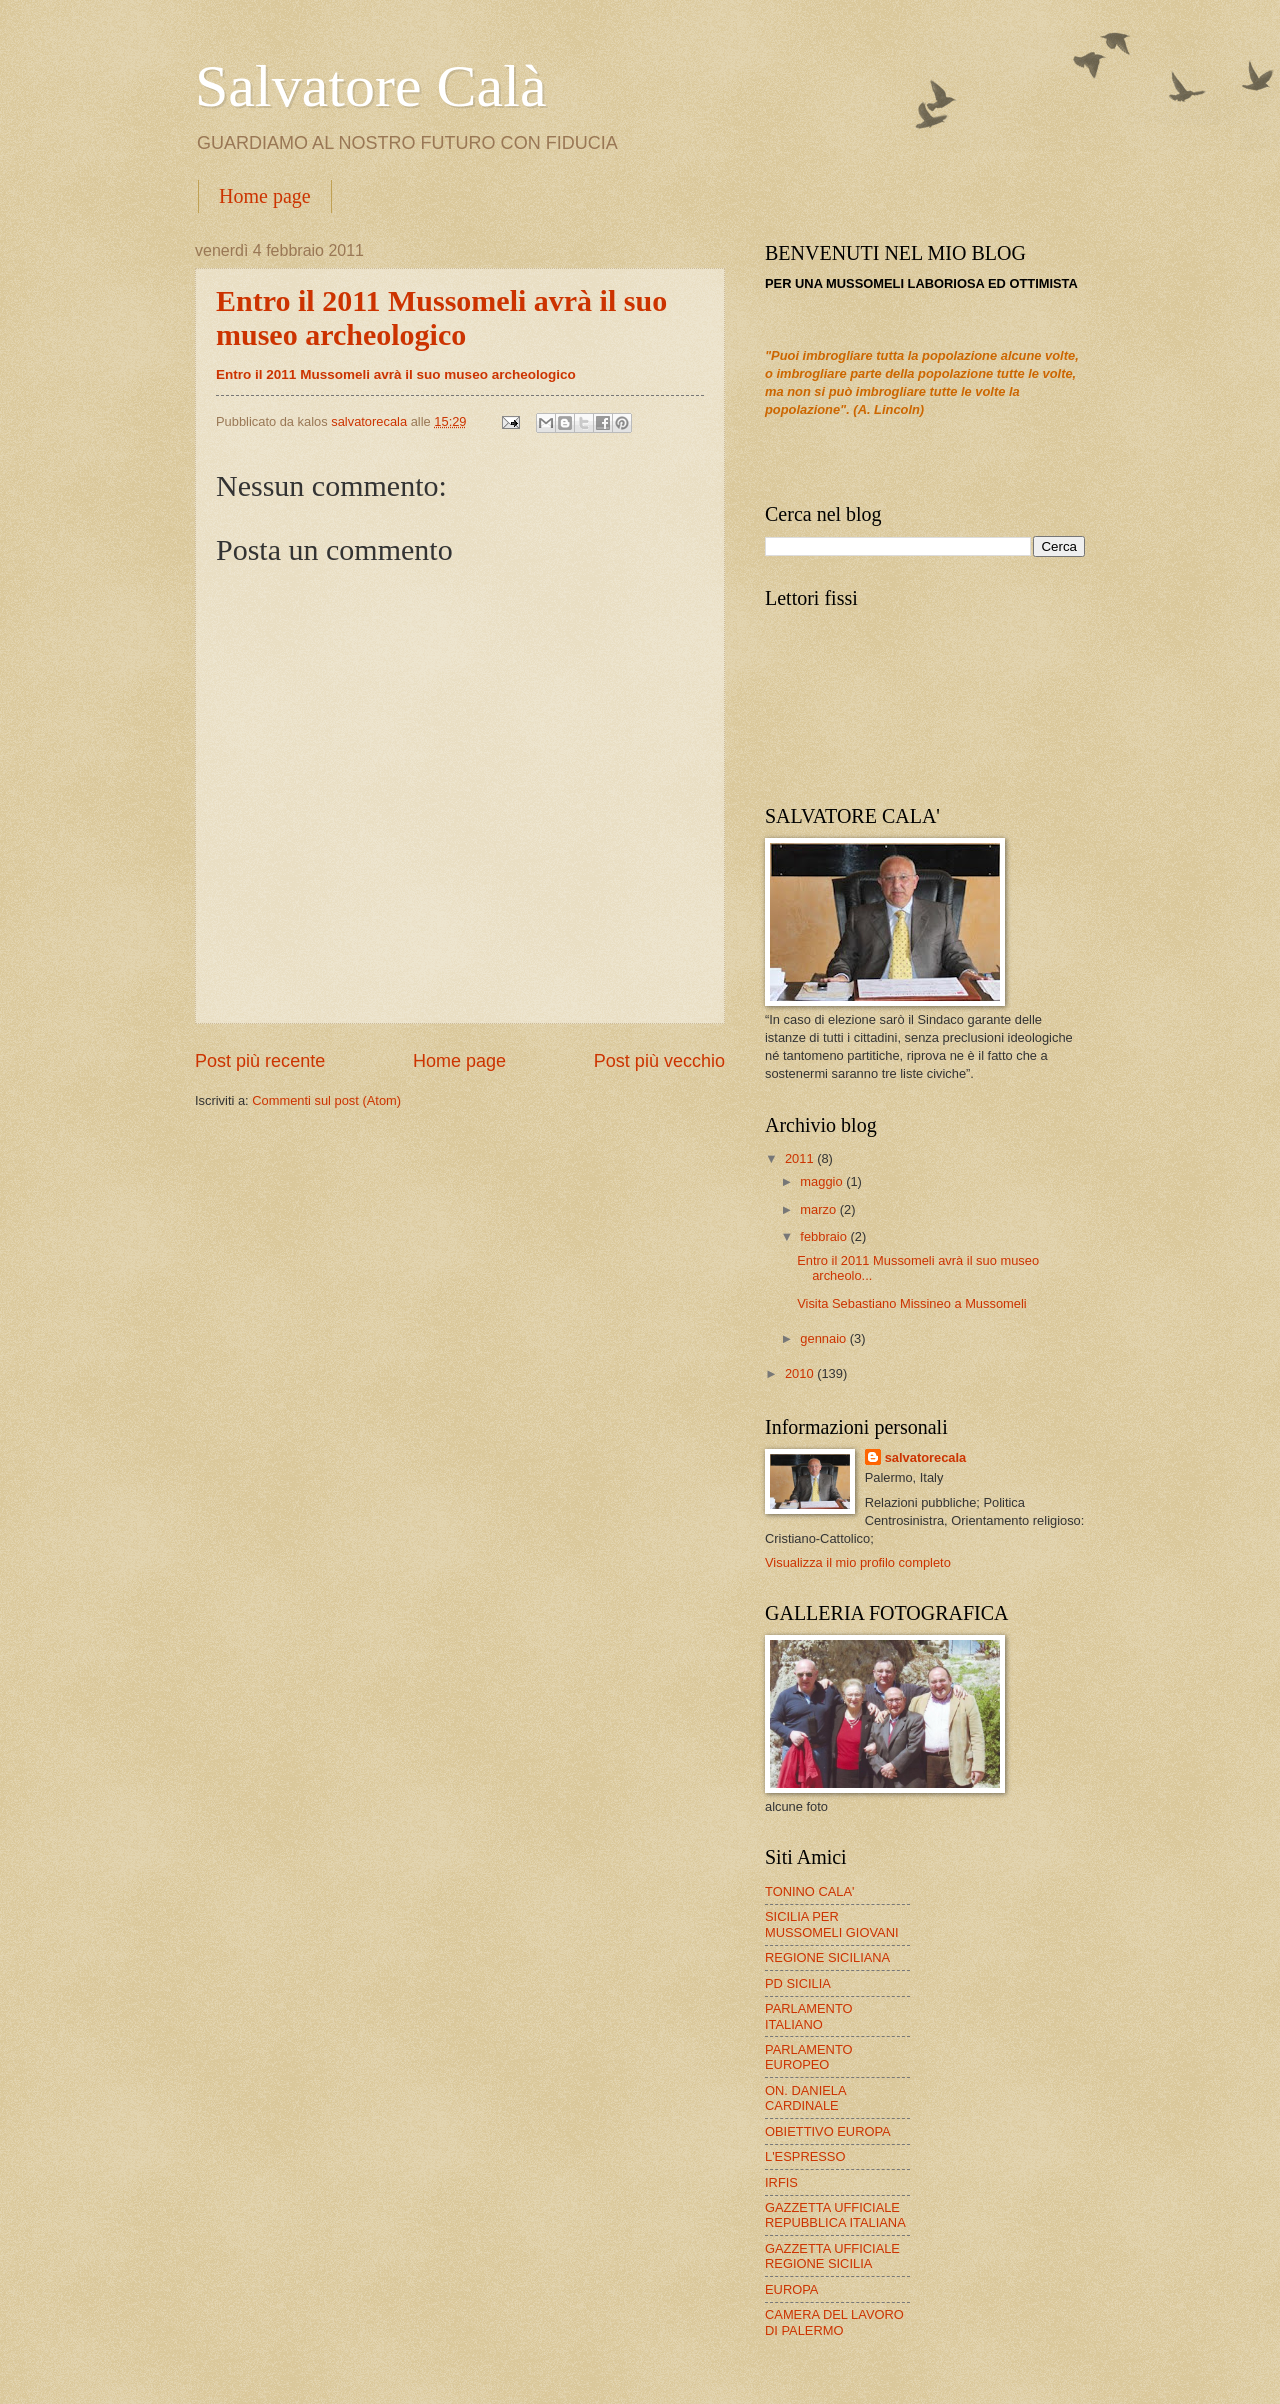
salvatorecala (926, 1457)
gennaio (824, 1338)
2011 (801, 1158)
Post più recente (260, 1061)
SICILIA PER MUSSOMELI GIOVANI (832, 1924)
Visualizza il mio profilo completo (858, 1562)
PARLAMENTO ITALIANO (809, 2016)
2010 (801, 1373)
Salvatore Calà (371, 86)
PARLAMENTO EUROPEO (809, 2057)
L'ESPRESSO (805, 2156)
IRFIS (781, 2182)
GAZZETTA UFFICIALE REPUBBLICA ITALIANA (835, 2215)
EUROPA (791, 2289)
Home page (265, 196)
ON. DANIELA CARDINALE (805, 2098)
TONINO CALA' (810, 1891)
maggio (823, 1181)
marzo (819, 1209)
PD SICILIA (798, 1983)
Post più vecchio (659, 1061)
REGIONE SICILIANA (827, 1957)
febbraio (825, 1236)
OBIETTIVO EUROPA (828, 2131)
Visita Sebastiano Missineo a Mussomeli (911, 1303)
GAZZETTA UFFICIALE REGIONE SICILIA (832, 2256)
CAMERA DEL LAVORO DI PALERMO (834, 2322)
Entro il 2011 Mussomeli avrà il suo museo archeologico (396, 374)
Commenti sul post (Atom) (326, 1100)
